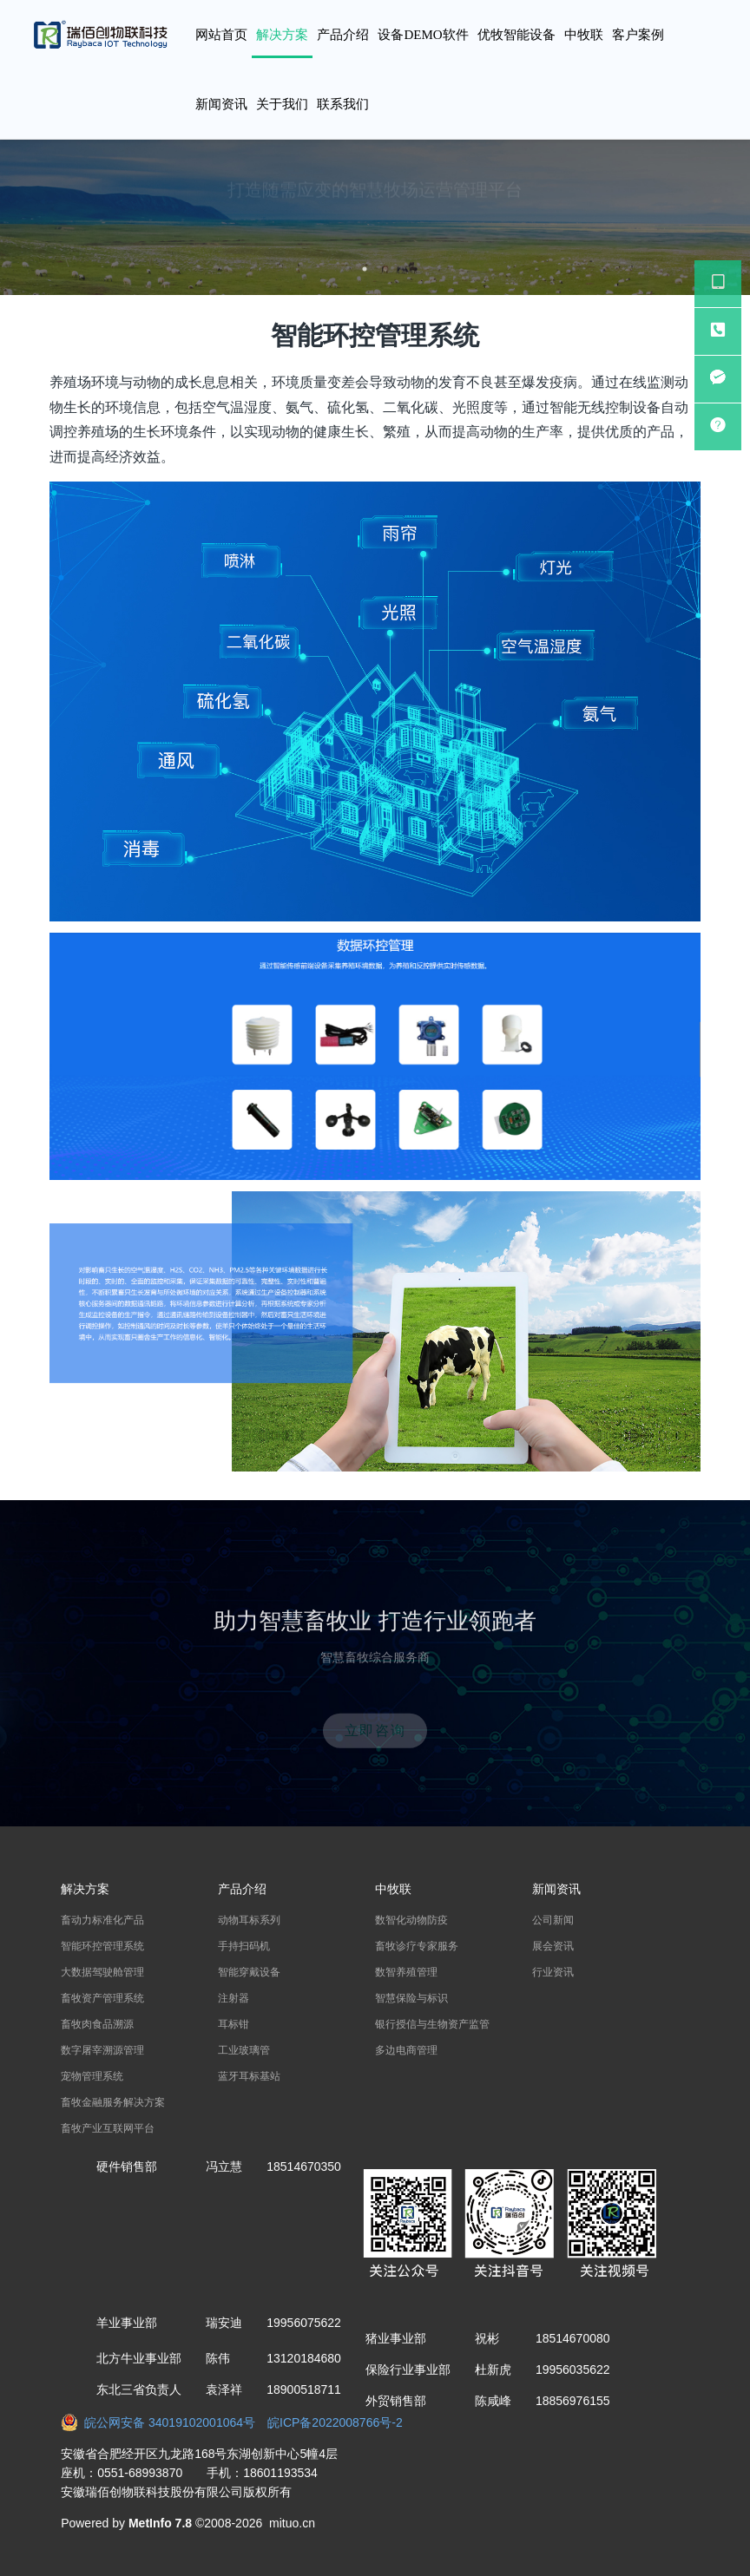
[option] (375, 217)
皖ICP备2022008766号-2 (335, 2422)
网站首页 (221, 35)
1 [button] (364, 269)
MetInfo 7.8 (160, 2523)
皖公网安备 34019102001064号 (164, 2422)
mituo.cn (292, 2523)
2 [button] (385, 269)
